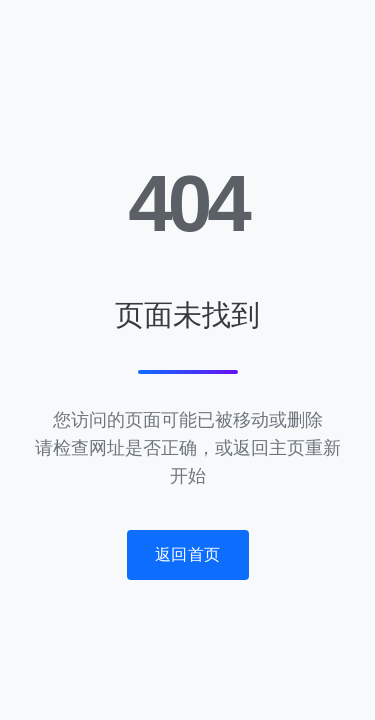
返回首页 (188, 554)
